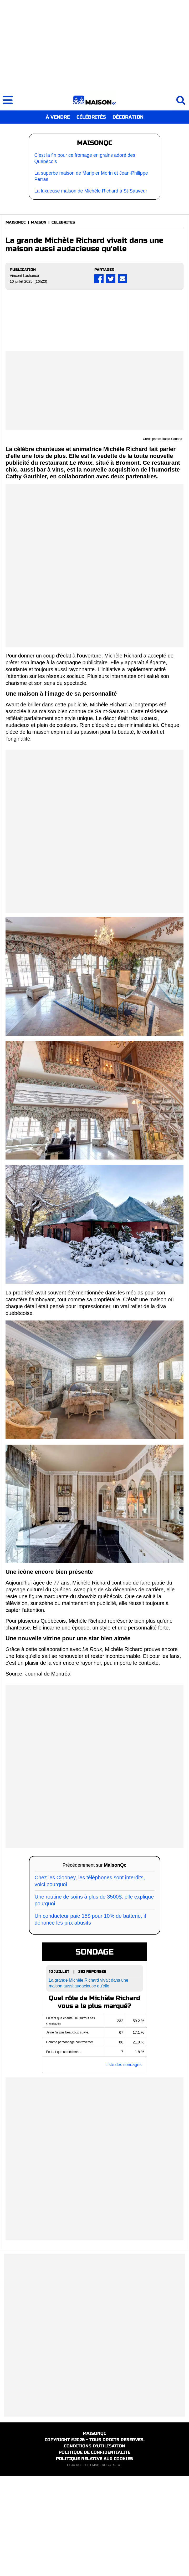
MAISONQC (16, 222)
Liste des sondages (123, 2164)
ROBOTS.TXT (112, 2565)
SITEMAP (92, 2565)
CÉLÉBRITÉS (91, 117)
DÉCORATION (128, 117)
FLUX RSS (75, 2565)
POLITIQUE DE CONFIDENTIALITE (94, 2552)
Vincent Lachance (24, 276)
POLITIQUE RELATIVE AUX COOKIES (94, 2558)
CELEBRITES (63, 222)
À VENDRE (58, 117)
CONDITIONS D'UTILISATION (94, 2545)
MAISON (38, 222)
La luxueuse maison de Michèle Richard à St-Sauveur (90, 191)
